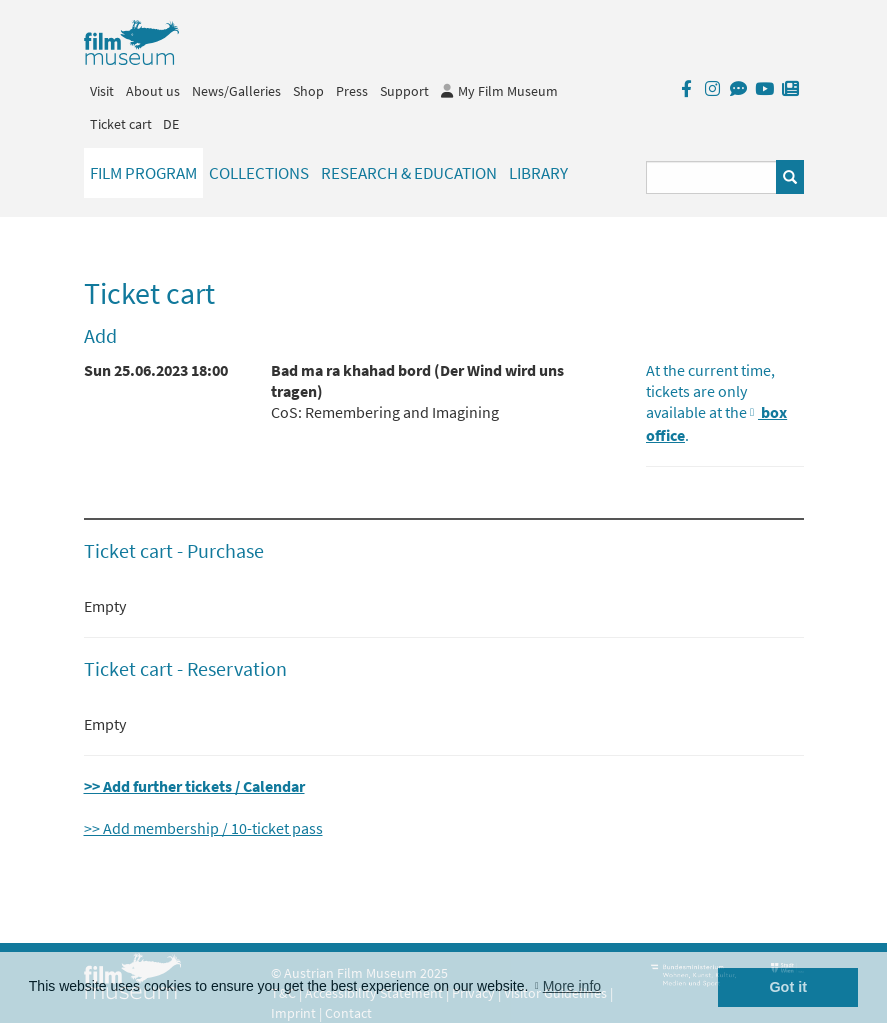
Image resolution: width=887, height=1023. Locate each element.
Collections (259, 173)
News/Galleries (236, 91)
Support (404, 91)
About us (153, 91)
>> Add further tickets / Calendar (194, 786)
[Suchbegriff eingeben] (711, 177)
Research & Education (409, 173)
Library (538, 173)
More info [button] (572, 986)
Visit (102, 91)
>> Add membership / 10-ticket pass (203, 828)
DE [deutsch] (171, 124)
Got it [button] (788, 987)
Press (352, 91)
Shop (308, 91)
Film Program (143, 173)
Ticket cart (121, 124)
